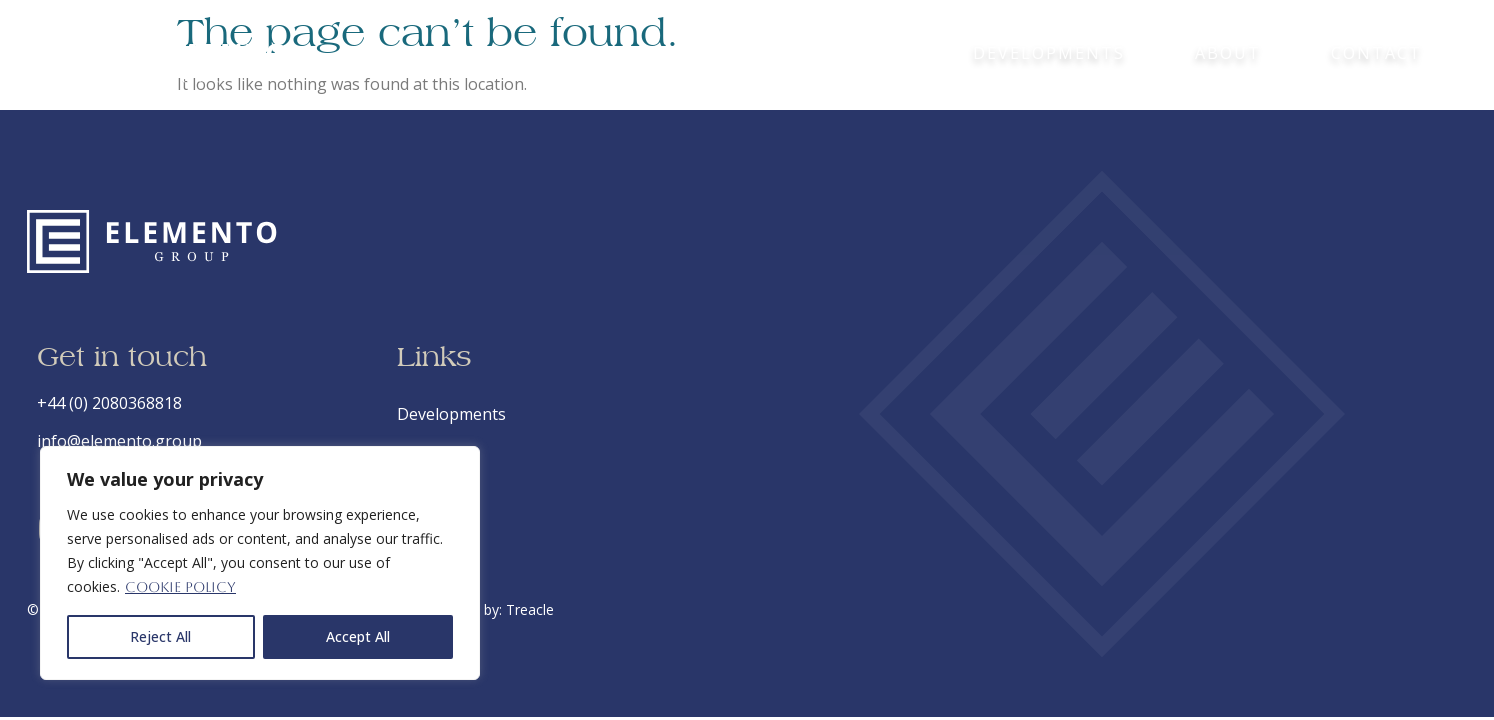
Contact (1376, 53)
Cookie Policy (180, 587)
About (1228, 53)
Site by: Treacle (505, 609)
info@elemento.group (119, 441)
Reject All (160, 636)
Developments (1049, 53)
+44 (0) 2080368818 (109, 403)
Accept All (358, 636)
